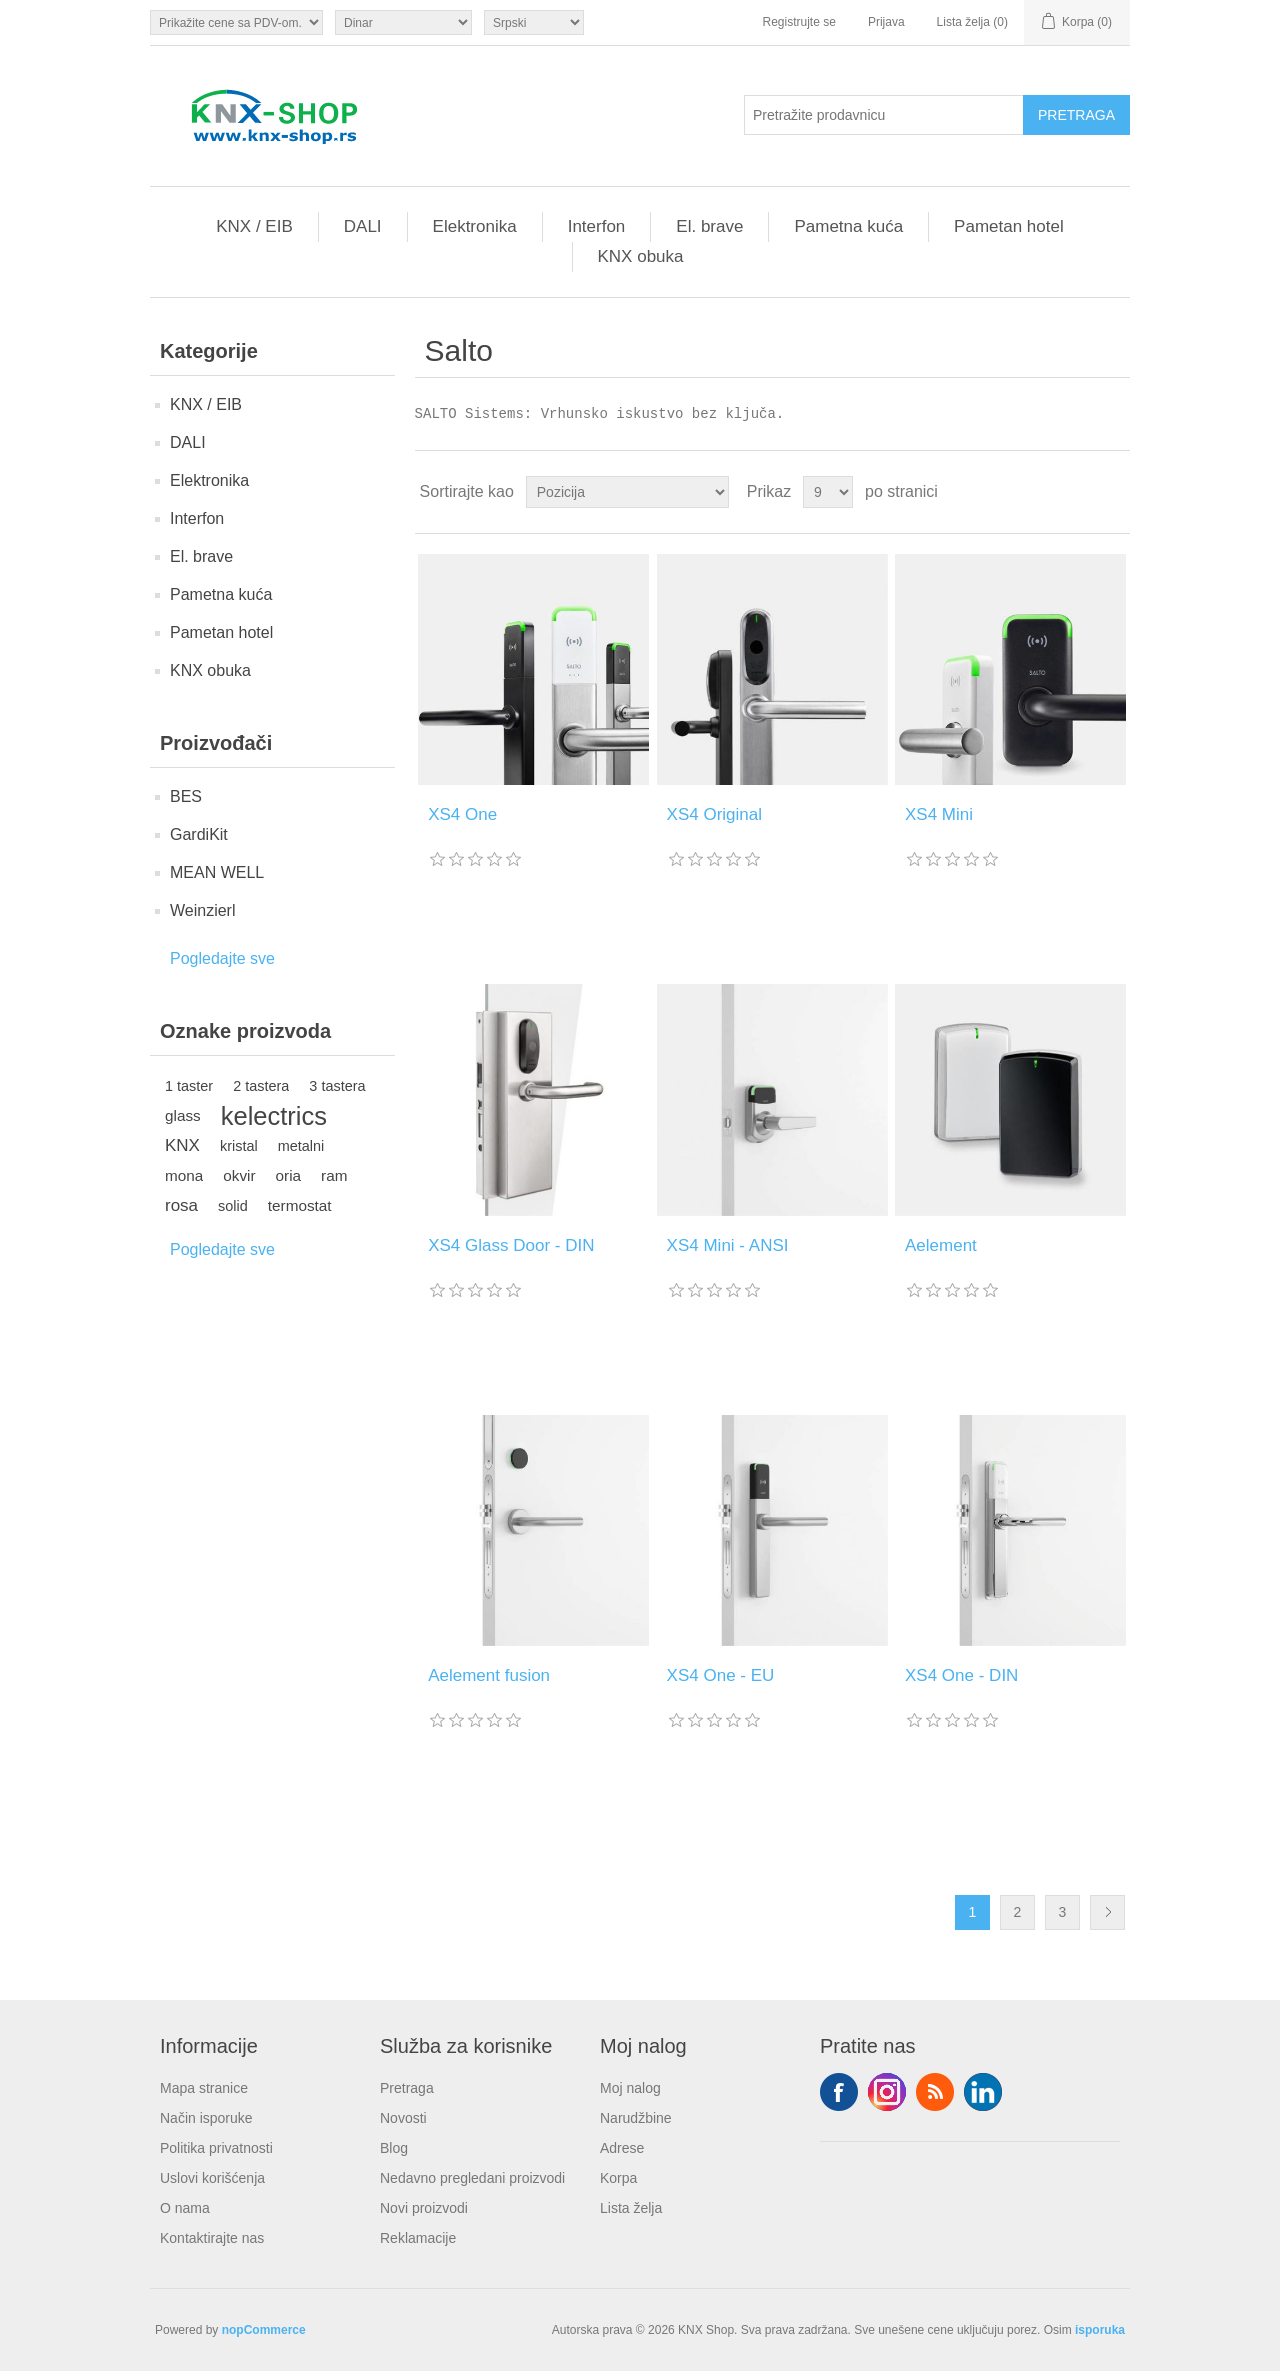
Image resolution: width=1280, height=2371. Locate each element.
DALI (363, 226)
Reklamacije (418, 2238)
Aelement (941, 1245)
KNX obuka (641, 256)
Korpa (618, 2178)
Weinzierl (203, 910)
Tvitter (887, 2092)
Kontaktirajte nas (212, 2238)
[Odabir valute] (403, 22)
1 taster (189, 1086)
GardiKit (199, 834)
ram (334, 1175)
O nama (185, 2208)
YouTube (983, 2092)
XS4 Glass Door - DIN (511, 1245)
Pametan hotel (1009, 226)
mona (184, 1175)
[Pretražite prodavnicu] (884, 115)
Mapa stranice (204, 2088)
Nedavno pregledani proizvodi (472, 2178)
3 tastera (337, 1086)
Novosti (403, 2118)
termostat (300, 1205)
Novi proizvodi (424, 2208)
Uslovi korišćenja (212, 2178)
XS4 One (462, 814)
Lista (1113, 492)
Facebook (839, 2092)
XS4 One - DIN (961, 1675)
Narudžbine (636, 2118)
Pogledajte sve (222, 958)
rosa (181, 1205)
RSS (935, 2092)
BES (186, 796)
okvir (239, 1175)
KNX (182, 1145)
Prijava (886, 22)
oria (289, 1175)
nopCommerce (264, 2330)
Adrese (622, 2148)
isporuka (1100, 2330)
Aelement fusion (489, 1675)
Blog (394, 2148)
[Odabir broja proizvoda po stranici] (828, 492)
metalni (301, 1146)
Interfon (597, 226)
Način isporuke (206, 2118)
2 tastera (261, 1086)
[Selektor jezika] (534, 22)
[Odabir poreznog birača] (236, 22)
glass (183, 1115)
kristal (239, 1146)
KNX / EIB (254, 226)
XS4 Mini (939, 814)
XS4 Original (714, 814)
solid (233, 1206)
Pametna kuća (848, 226)
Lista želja (631, 2208)
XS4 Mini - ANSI (728, 1245)
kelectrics (274, 1116)
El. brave (709, 226)
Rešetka (1077, 492)
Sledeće (1107, 1912)
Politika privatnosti (216, 2148)
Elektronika (475, 226)
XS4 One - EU (721, 1675)
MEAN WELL (217, 872)
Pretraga (407, 2088)
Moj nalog (630, 2088)
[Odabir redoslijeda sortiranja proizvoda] (627, 492)
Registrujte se (799, 22)
